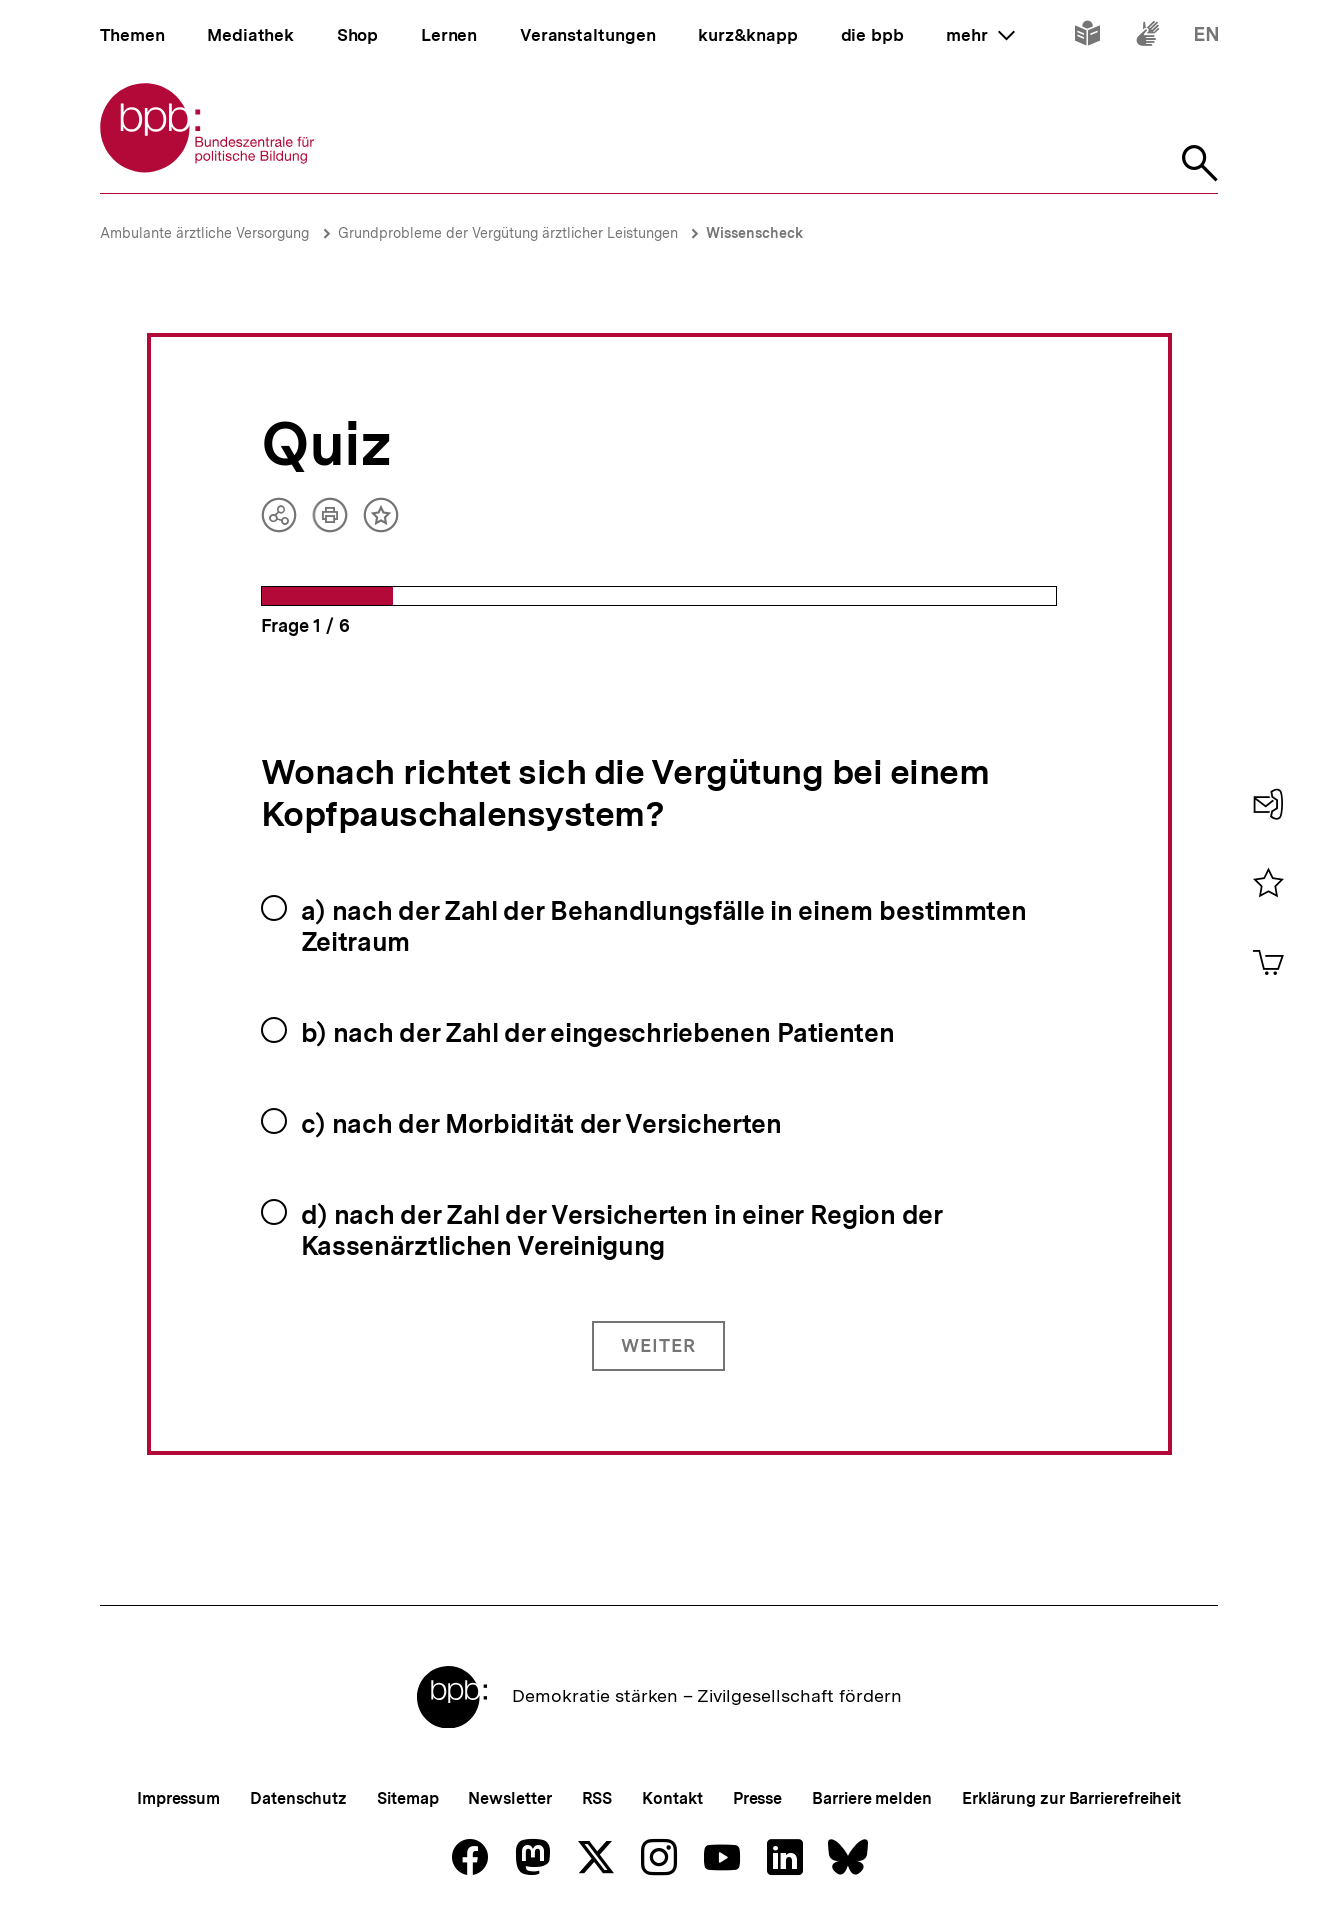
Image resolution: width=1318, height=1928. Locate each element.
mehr (980, 35)
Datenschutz (298, 1798)
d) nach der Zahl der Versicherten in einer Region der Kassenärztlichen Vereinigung (621, 1230)
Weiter (658, 1345)
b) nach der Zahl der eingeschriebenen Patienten (598, 1032)
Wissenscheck (754, 233)
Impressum (178, 1798)
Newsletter (509, 1798)
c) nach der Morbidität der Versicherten (541, 1123)
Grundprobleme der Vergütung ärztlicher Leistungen (510, 233)
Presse (757, 1798)
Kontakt (672, 1798)
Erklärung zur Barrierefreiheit (1071, 1798)
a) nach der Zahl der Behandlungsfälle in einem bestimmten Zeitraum (664, 926)
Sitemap (407, 1798)
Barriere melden (872, 1798)
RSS (597, 1798)
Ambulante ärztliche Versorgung (204, 233)
